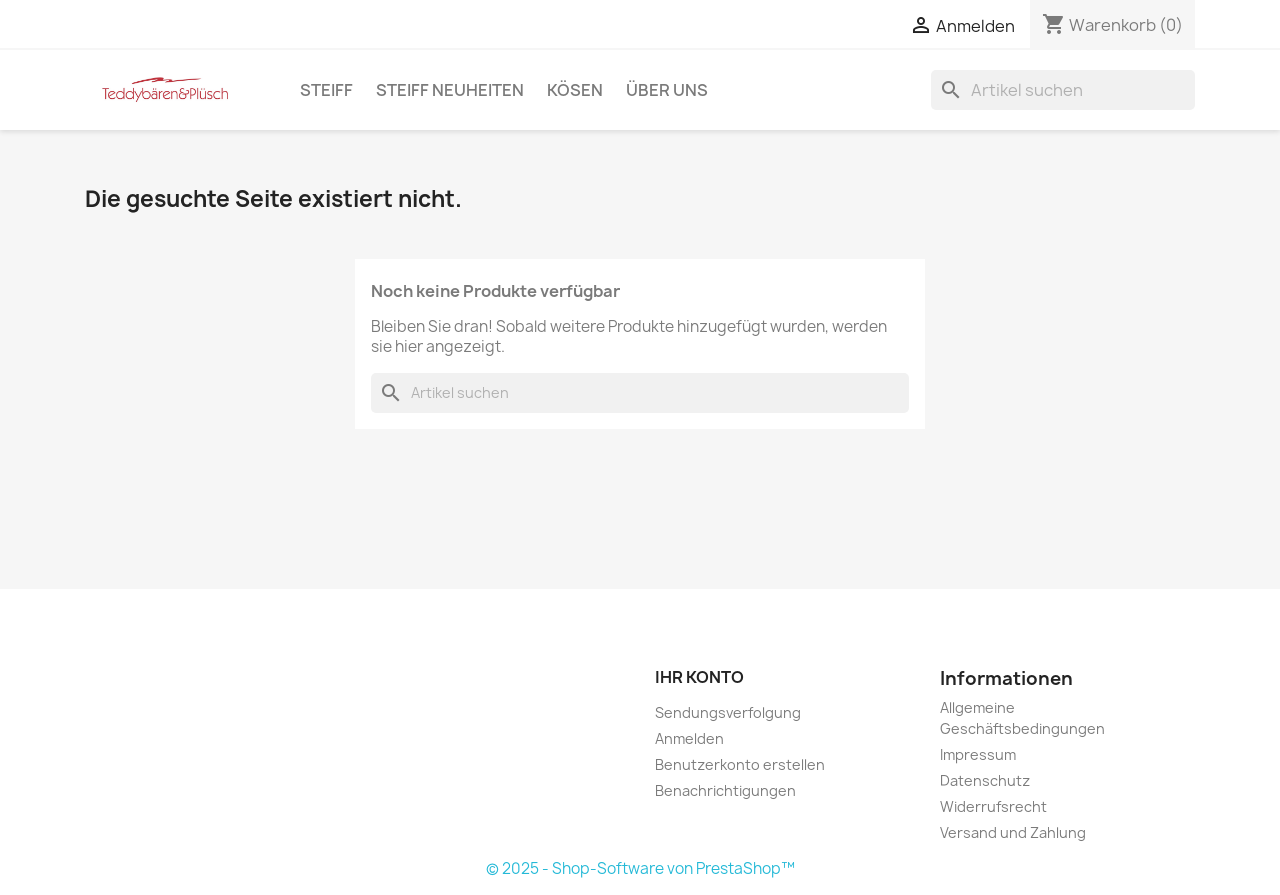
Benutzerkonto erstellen (740, 764)
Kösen (575, 90)
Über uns (667, 90)
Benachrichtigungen (725, 790)
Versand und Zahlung (1013, 832)
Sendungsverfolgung (728, 712)
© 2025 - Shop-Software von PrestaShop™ (640, 868)
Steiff (326, 90)
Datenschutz (985, 780)
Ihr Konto (699, 677)
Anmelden (689, 738)
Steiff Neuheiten (450, 90)
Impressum (978, 754)
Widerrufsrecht (993, 806)
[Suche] (1063, 90)
